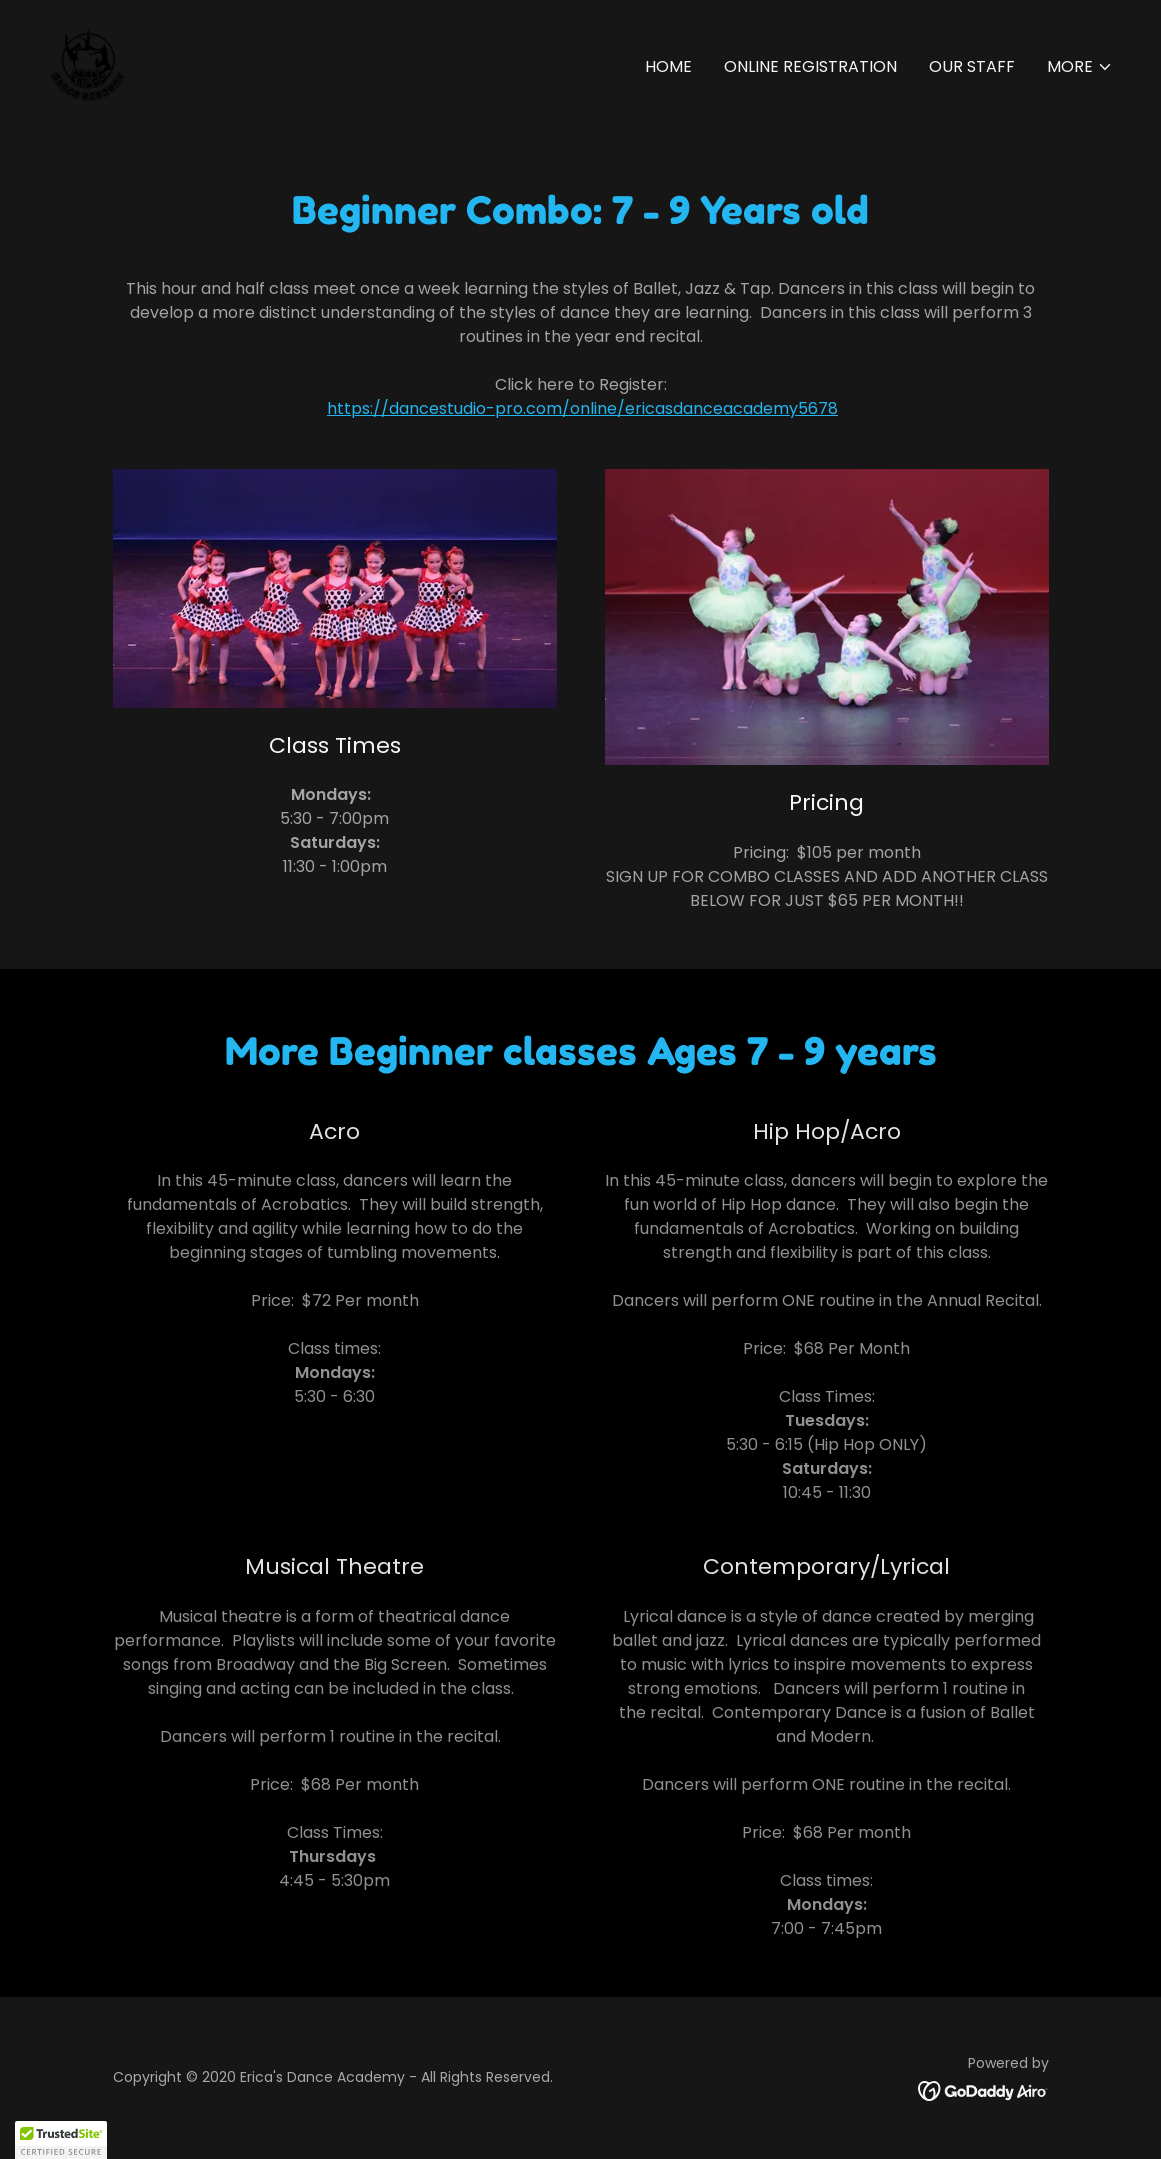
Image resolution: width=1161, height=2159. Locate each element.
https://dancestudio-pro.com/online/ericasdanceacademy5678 (582, 408)
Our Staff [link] (972, 66)
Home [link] (668, 66)
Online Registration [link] (810, 66)
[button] (1080, 67)
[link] (88, 62)
